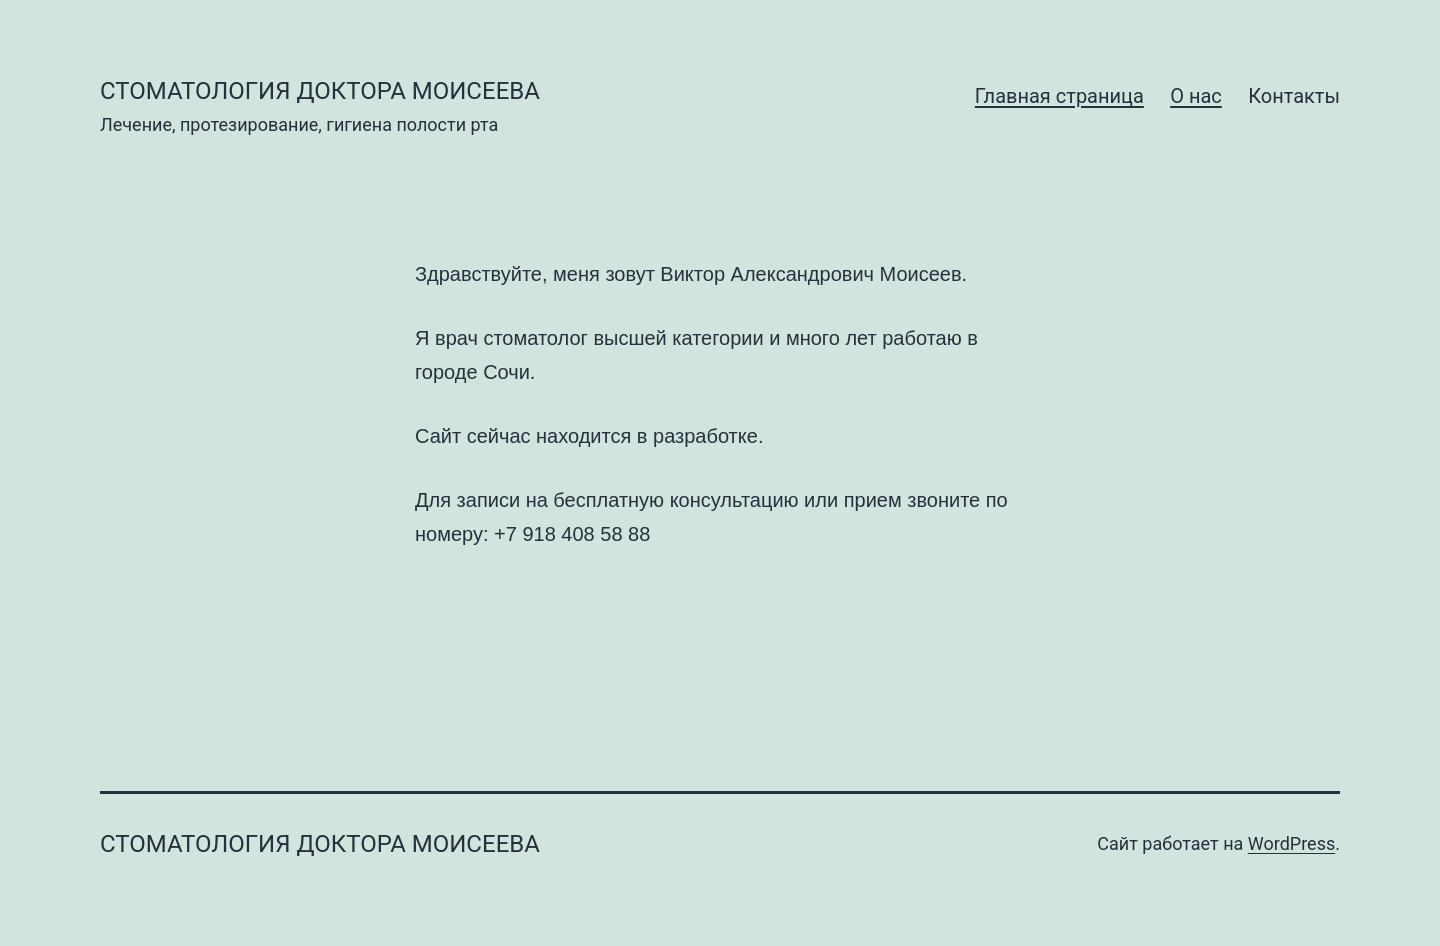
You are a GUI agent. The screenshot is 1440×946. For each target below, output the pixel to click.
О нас (1196, 96)
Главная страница (1059, 96)
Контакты (1294, 96)
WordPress (1291, 843)
